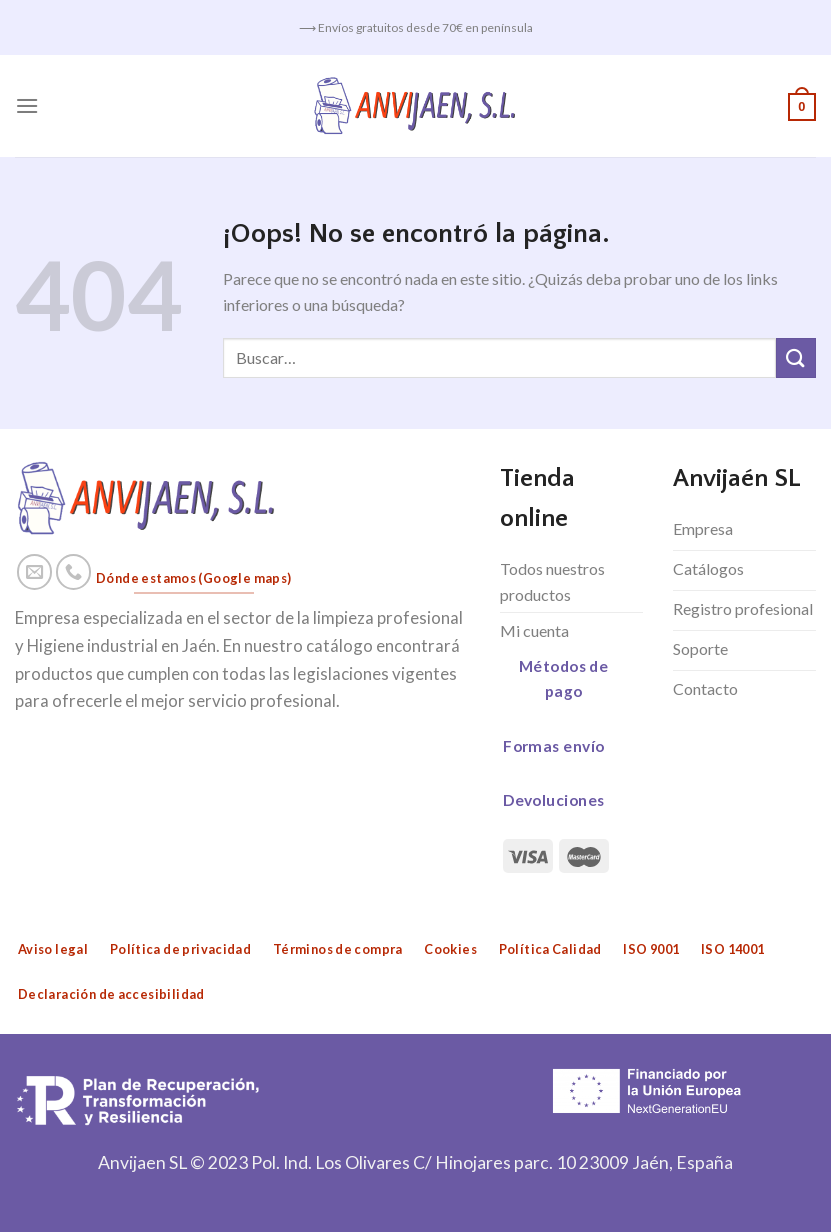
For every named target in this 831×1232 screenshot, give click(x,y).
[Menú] (27, 105)
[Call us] (74, 572)
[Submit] (796, 357)
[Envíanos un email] (35, 572)
